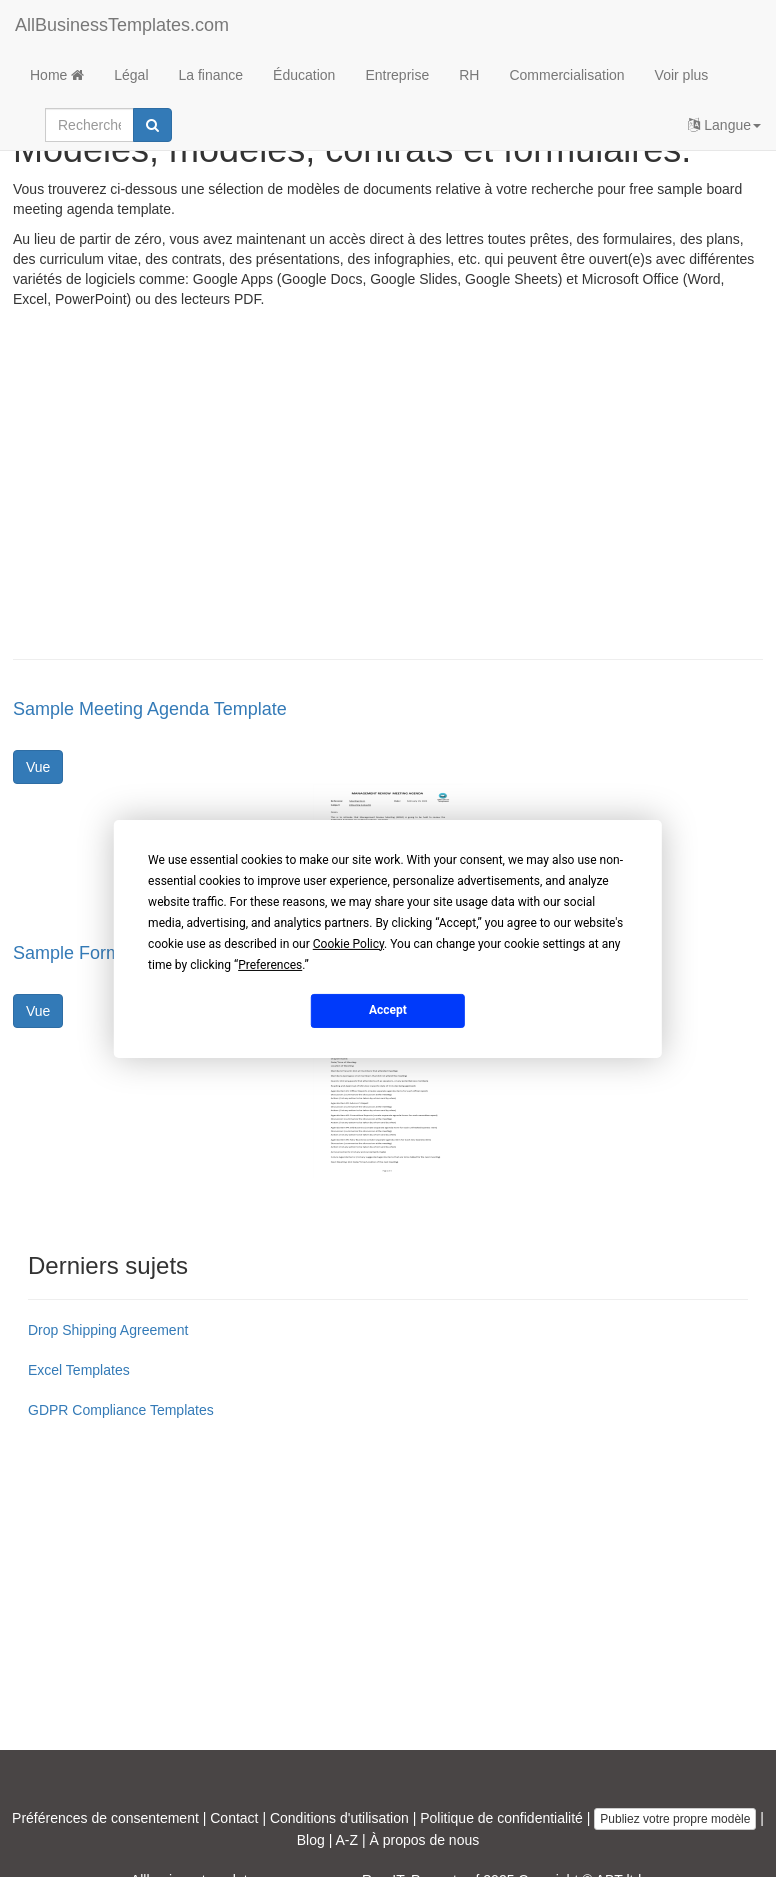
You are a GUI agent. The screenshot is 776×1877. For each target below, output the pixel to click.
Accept (388, 1010)
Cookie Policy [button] (348, 943)
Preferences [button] (270, 964)
